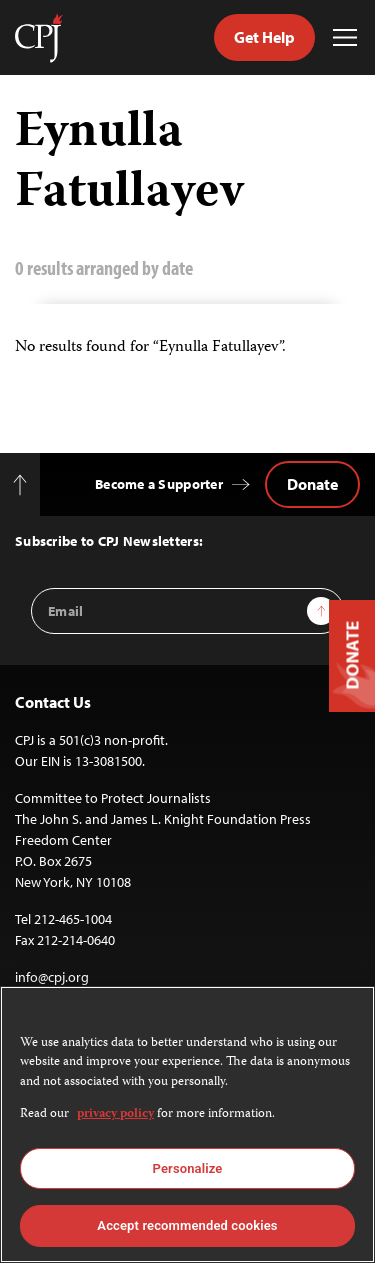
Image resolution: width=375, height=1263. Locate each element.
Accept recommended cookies (187, 1225)
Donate (312, 484)
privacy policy (115, 1114)
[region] (187, 1124)
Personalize (188, 1168)
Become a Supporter (159, 484)
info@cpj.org (52, 977)
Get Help (264, 37)
